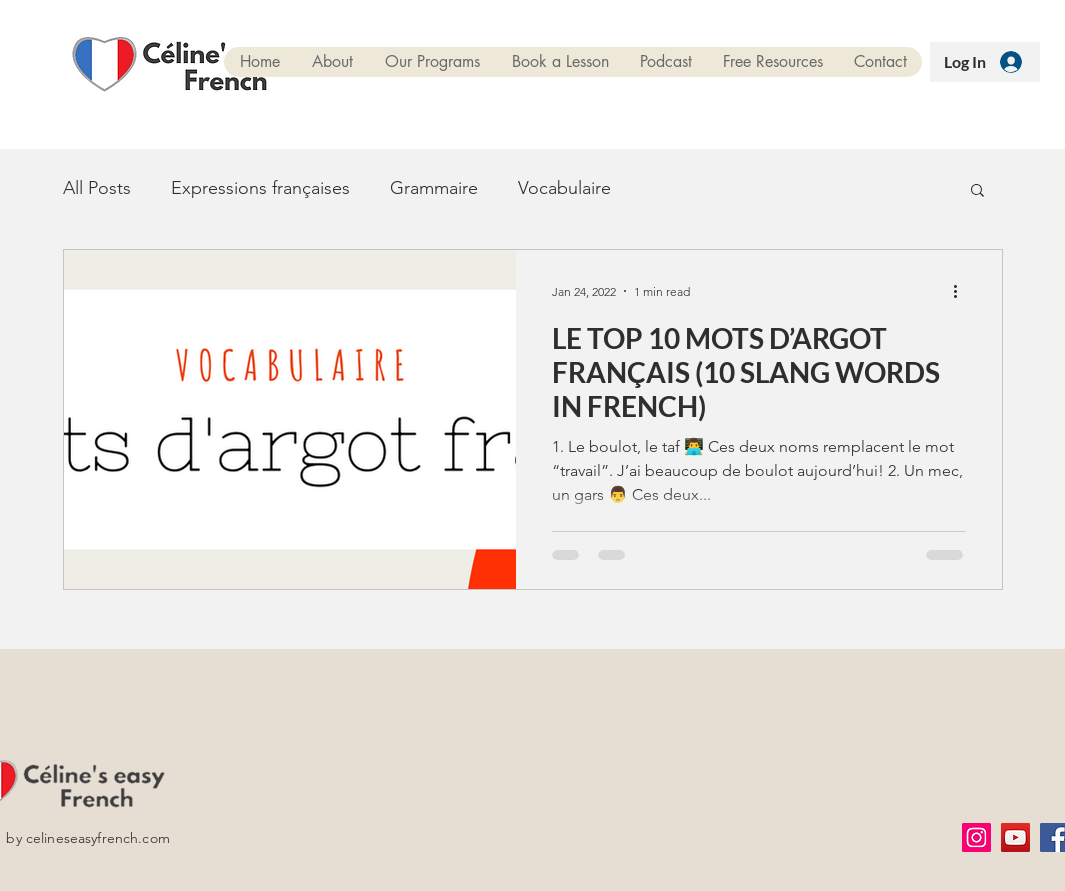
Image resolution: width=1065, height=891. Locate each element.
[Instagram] (976, 837)
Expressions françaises (260, 188)
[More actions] (963, 291)
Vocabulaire (564, 188)
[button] (977, 191)
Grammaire (434, 188)
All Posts (97, 188)
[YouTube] (1015, 837)
